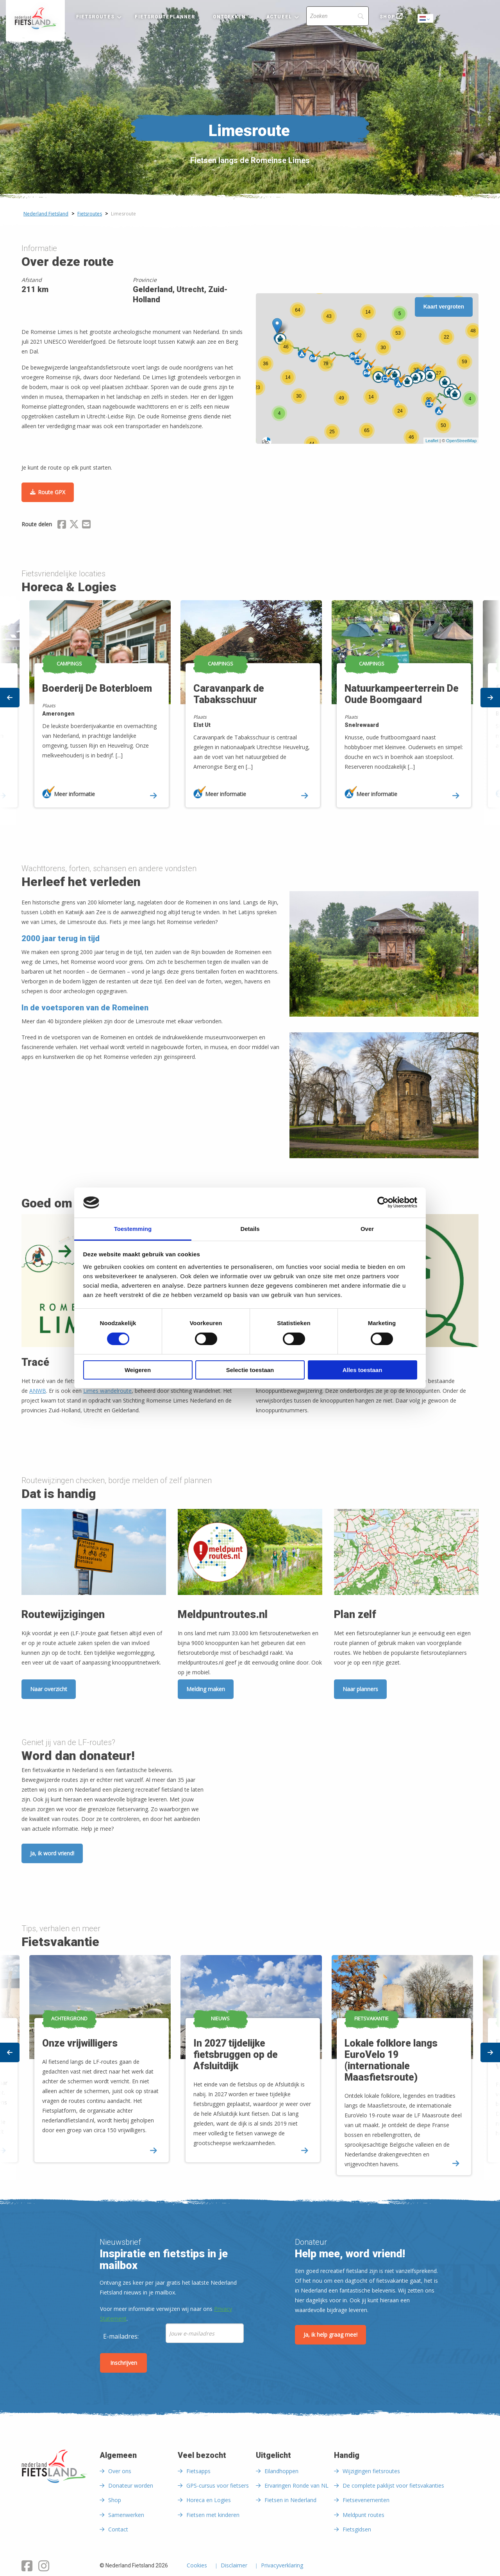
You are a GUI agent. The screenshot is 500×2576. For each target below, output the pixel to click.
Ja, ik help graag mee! (330, 2334)
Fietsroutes (95, 17)
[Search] (337, 16)
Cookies (197, 2566)
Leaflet (431, 440)
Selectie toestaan (250, 1370)
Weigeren (138, 1370)
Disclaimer (234, 2566)
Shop (387, 17)
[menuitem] (35, 18)
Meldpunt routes (363, 2515)
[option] (250, 710)
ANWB (37, 1390)
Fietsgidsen (357, 2529)
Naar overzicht (48, 1689)
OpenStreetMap (461, 440)
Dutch (426, 19)
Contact (118, 2529)
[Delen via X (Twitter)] (74, 525)
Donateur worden (130, 2485)
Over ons (119, 2471)
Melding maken (205, 1689)
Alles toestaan (362, 1370)
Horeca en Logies (208, 2500)
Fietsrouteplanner (165, 17)
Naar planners (360, 1689)
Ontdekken (229, 17)
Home (35, 18)
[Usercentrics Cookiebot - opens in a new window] (383, 1202)
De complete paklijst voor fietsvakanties (393, 2485)
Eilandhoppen (281, 2471)
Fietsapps (198, 2471)
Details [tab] (249, 1228)
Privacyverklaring (282, 2566)
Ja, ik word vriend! (52, 1853)
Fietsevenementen (366, 2500)
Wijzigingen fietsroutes (371, 2471)
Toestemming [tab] (133, 1228)
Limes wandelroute (107, 1390)
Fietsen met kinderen (212, 2515)
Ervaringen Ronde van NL (296, 2485)
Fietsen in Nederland (290, 2500)
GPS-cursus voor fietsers (217, 2485)
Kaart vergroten (443, 306)
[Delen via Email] (86, 525)
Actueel (279, 17)
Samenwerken (126, 2515)
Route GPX (51, 492)
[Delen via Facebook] (61, 525)
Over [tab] (367, 1228)
